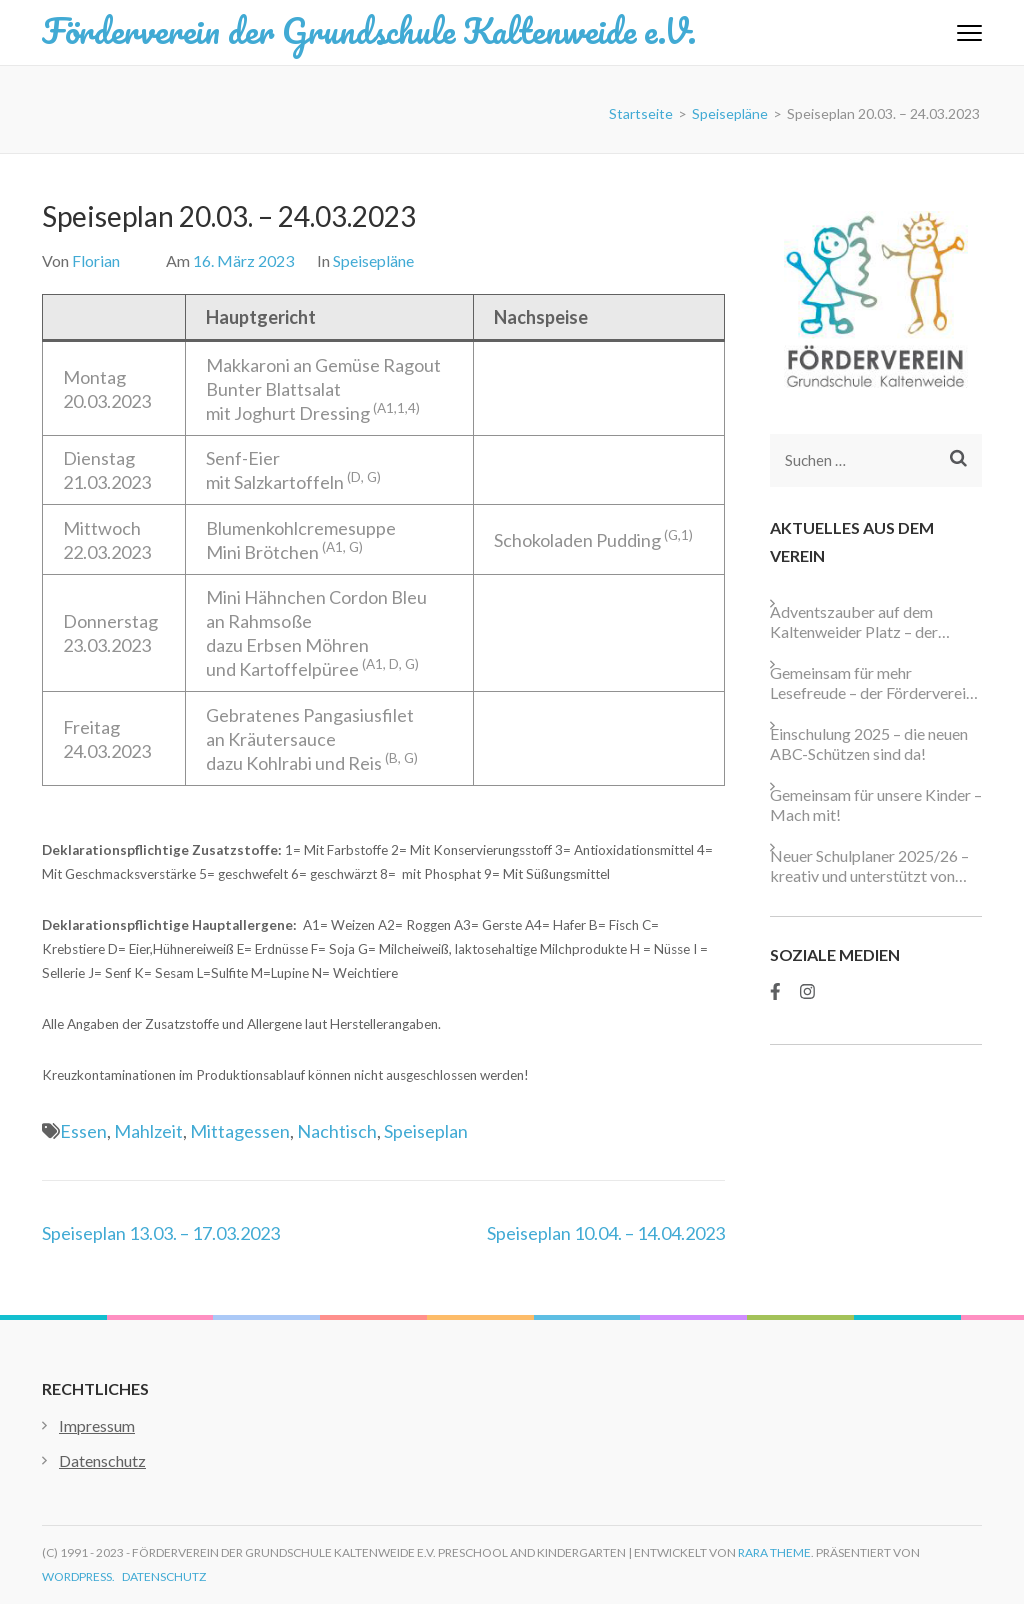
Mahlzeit (148, 1131)
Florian (96, 260)
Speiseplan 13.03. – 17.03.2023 (161, 1233)
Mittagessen (240, 1131)
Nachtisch (337, 1131)
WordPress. (78, 1576)
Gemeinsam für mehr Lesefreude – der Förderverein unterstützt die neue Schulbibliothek (872, 683)
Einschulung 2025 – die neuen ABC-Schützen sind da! (869, 743)
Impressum (97, 1425)
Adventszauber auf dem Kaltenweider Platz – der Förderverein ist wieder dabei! (872, 622)
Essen (83, 1131)
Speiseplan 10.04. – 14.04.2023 (606, 1233)
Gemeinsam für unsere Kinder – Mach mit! (876, 804)
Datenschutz (102, 1460)
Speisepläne (373, 260)
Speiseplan (426, 1131)
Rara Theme (774, 1552)
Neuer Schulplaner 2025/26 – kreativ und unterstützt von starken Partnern (869, 866)
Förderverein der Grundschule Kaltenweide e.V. (369, 30)
